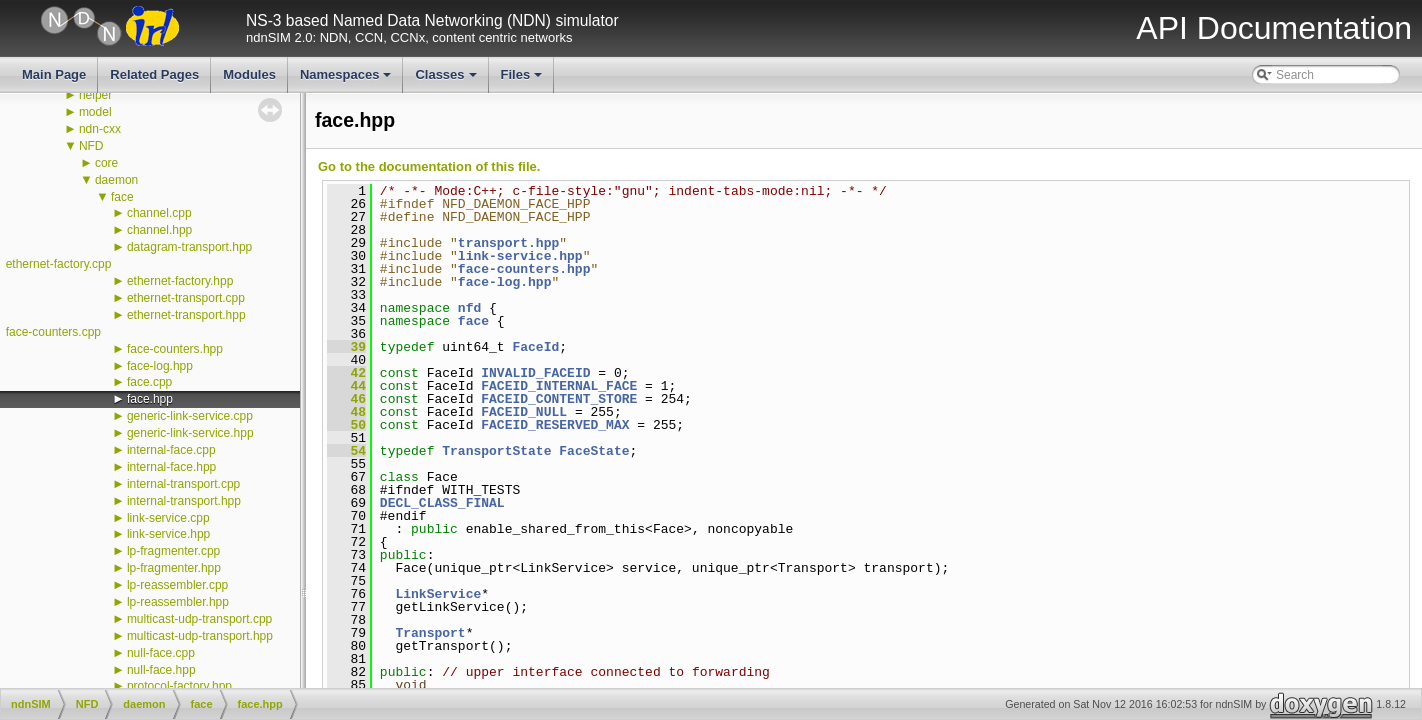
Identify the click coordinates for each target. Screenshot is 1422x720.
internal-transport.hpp (184, 501)
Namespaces (347, 80)
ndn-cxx (100, 129)
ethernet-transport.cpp (186, 298)
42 (346, 373)
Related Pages (154, 74)
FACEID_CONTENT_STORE (559, 399)
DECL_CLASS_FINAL (442, 503)
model (95, 112)
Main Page (54, 74)
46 (346, 399)
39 (346, 347)
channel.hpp (159, 230)
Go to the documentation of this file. (429, 166)
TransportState (496, 451)
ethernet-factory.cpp (59, 264)
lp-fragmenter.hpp (174, 568)
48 (346, 412)
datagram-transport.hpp (189, 247)
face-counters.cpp (53, 332)
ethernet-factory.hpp (180, 281)
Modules (249, 74)
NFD (91, 146)
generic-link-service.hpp (190, 433)
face (122, 197)
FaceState (594, 451)
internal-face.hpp (171, 467)
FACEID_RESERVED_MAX (555, 425)
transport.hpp (508, 243)
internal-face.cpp (171, 450)
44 (346, 386)
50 (346, 425)
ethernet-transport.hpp (186, 315)
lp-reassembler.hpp (178, 602)
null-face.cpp (161, 653)
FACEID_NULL (524, 412)
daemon (116, 180)
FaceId (535, 347)
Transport (430, 633)
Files (523, 80)
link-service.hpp (168, 534)
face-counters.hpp (175, 349)
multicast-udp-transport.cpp (199, 619)
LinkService (438, 594)
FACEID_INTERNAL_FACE (559, 386)
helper (95, 95)
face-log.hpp (160, 366)
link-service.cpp (168, 518)
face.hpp (150, 399)
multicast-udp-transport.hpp (200, 636)
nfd (469, 308)
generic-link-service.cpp (190, 416)
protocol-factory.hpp (179, 686)
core (106, 163)
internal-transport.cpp (183, 484)
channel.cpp (159, 213)
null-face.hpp (161, 670)
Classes (447, 80)
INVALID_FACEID (535, 373)
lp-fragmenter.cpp (173, 551)
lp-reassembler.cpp (177, 585)
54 (346, 451)
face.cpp (149, 382)
